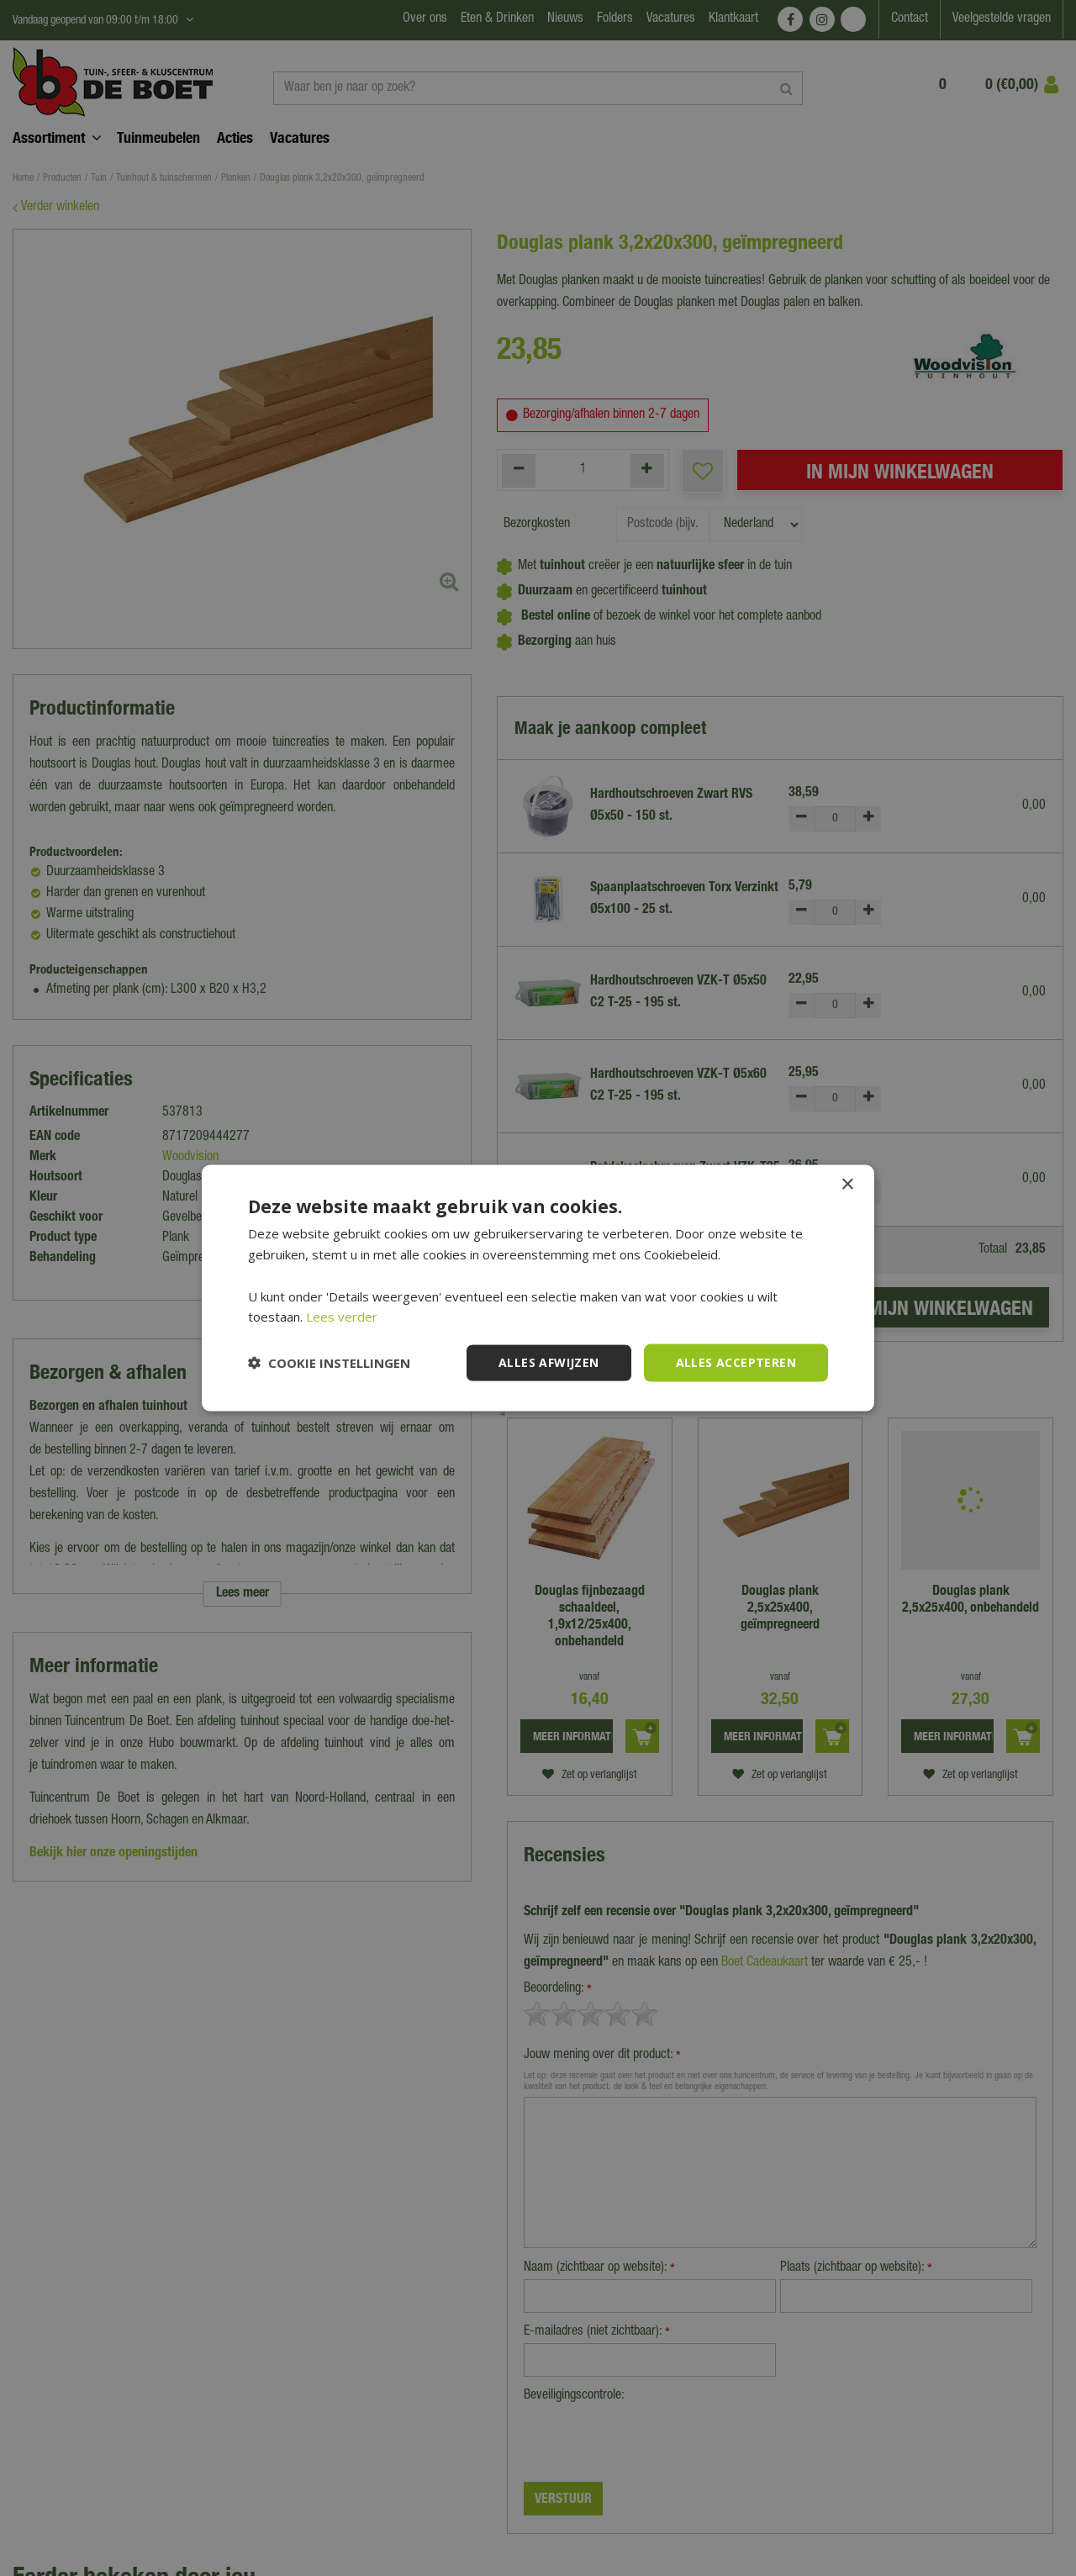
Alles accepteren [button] (736, 1362)
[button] (329, 1362)
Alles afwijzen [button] (548, 1362)
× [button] (847, 1185)
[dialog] (538, 1288)
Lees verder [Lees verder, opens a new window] (341, 1316)
